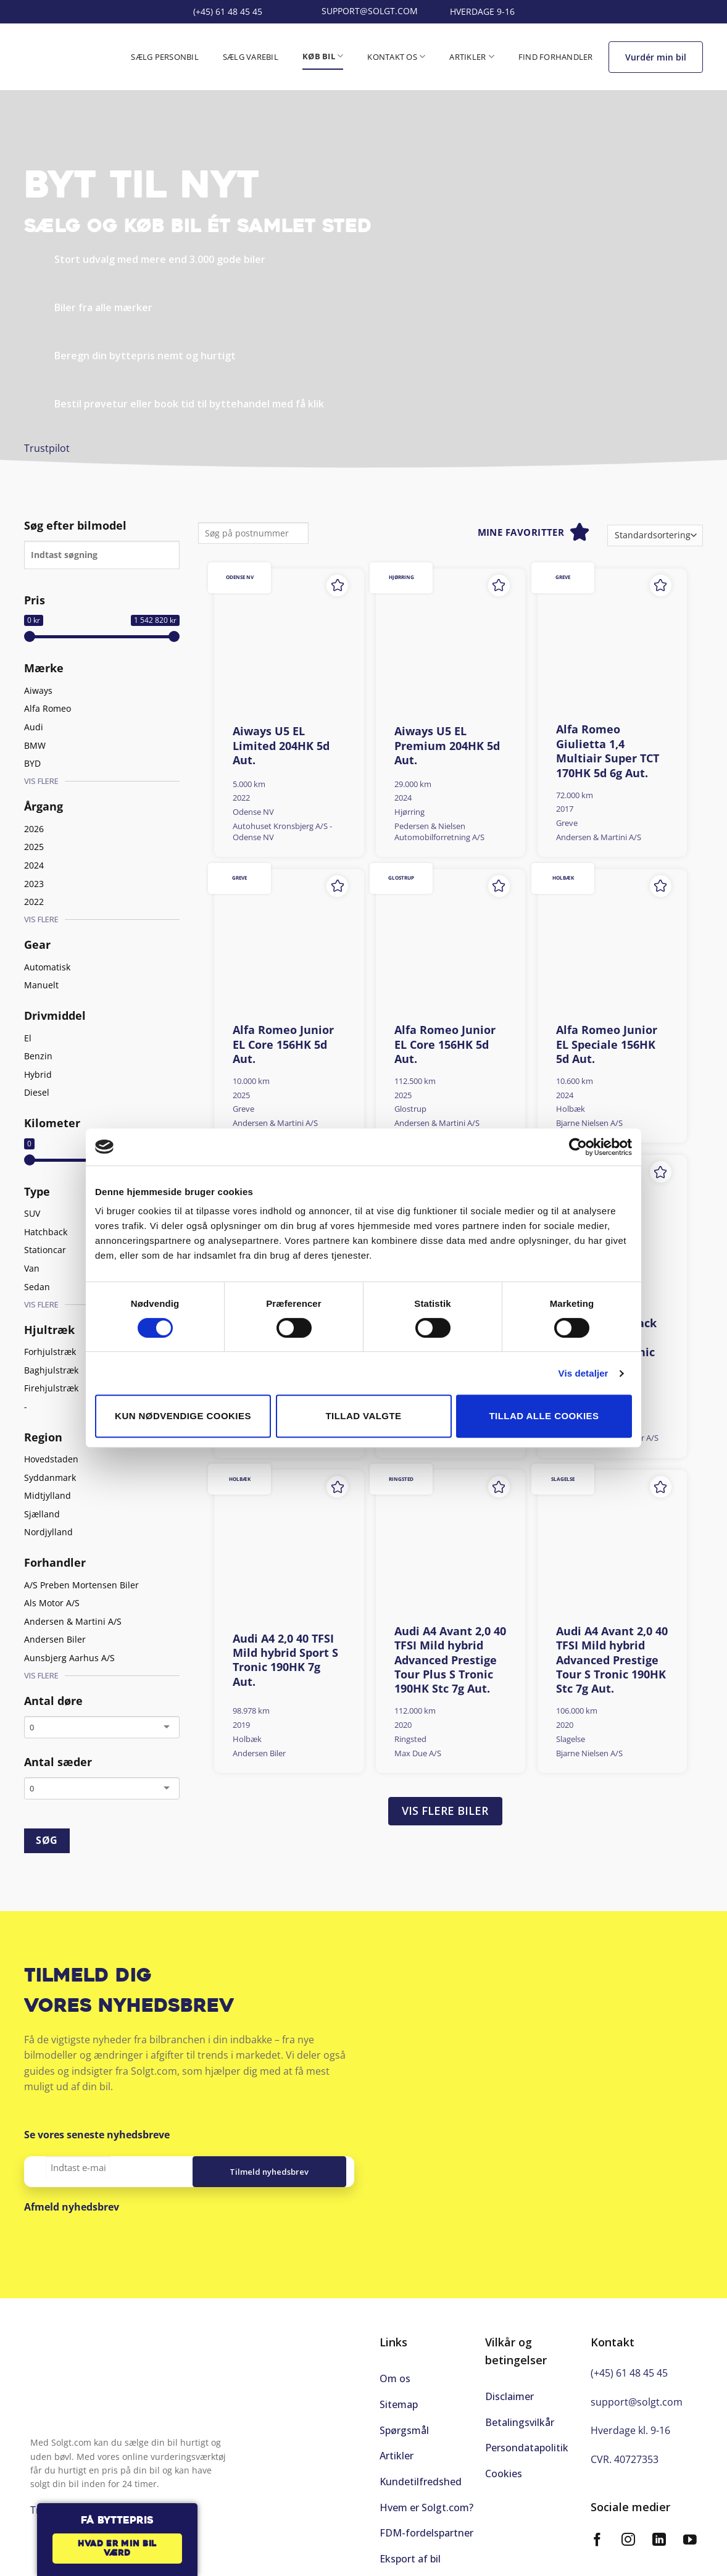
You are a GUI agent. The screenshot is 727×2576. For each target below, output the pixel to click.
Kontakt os (396, 56)
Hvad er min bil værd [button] (117, 2549)
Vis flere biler (445, 1810)
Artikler (471, 56)
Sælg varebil (250, 56)
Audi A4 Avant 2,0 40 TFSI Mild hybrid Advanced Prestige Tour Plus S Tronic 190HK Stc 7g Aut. (450, 1660)
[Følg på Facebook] (597, 2541)
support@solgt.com (637, 2402)
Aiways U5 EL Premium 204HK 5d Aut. (447, 745)
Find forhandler (555, 56)
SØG (46, 1840)
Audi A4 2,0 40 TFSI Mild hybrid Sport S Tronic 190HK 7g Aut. (285, 1660)
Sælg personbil (165, 56)
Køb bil (322, 56)
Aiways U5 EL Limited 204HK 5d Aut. (281, 745)
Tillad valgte (363, 1416)
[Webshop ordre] (655, 535)
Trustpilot (47, 448)
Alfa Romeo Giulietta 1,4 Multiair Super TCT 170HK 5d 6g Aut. (607, 751)
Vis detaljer (584, 1373)
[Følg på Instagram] (628, 2541)
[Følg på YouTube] (690, 2541)
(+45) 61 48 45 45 (629, 2373)
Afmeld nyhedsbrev (71, 2207)
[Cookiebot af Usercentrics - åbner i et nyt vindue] (578, 1147)
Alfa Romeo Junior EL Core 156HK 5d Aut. (283, 1044)
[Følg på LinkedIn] (659, 2541)
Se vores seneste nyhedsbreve (97, 2134)
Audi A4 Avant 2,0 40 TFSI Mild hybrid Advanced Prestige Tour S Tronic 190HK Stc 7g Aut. (612, 1660)
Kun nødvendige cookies (183, 1416)
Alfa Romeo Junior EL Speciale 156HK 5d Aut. (606, 1044)
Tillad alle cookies (544, 1416)
